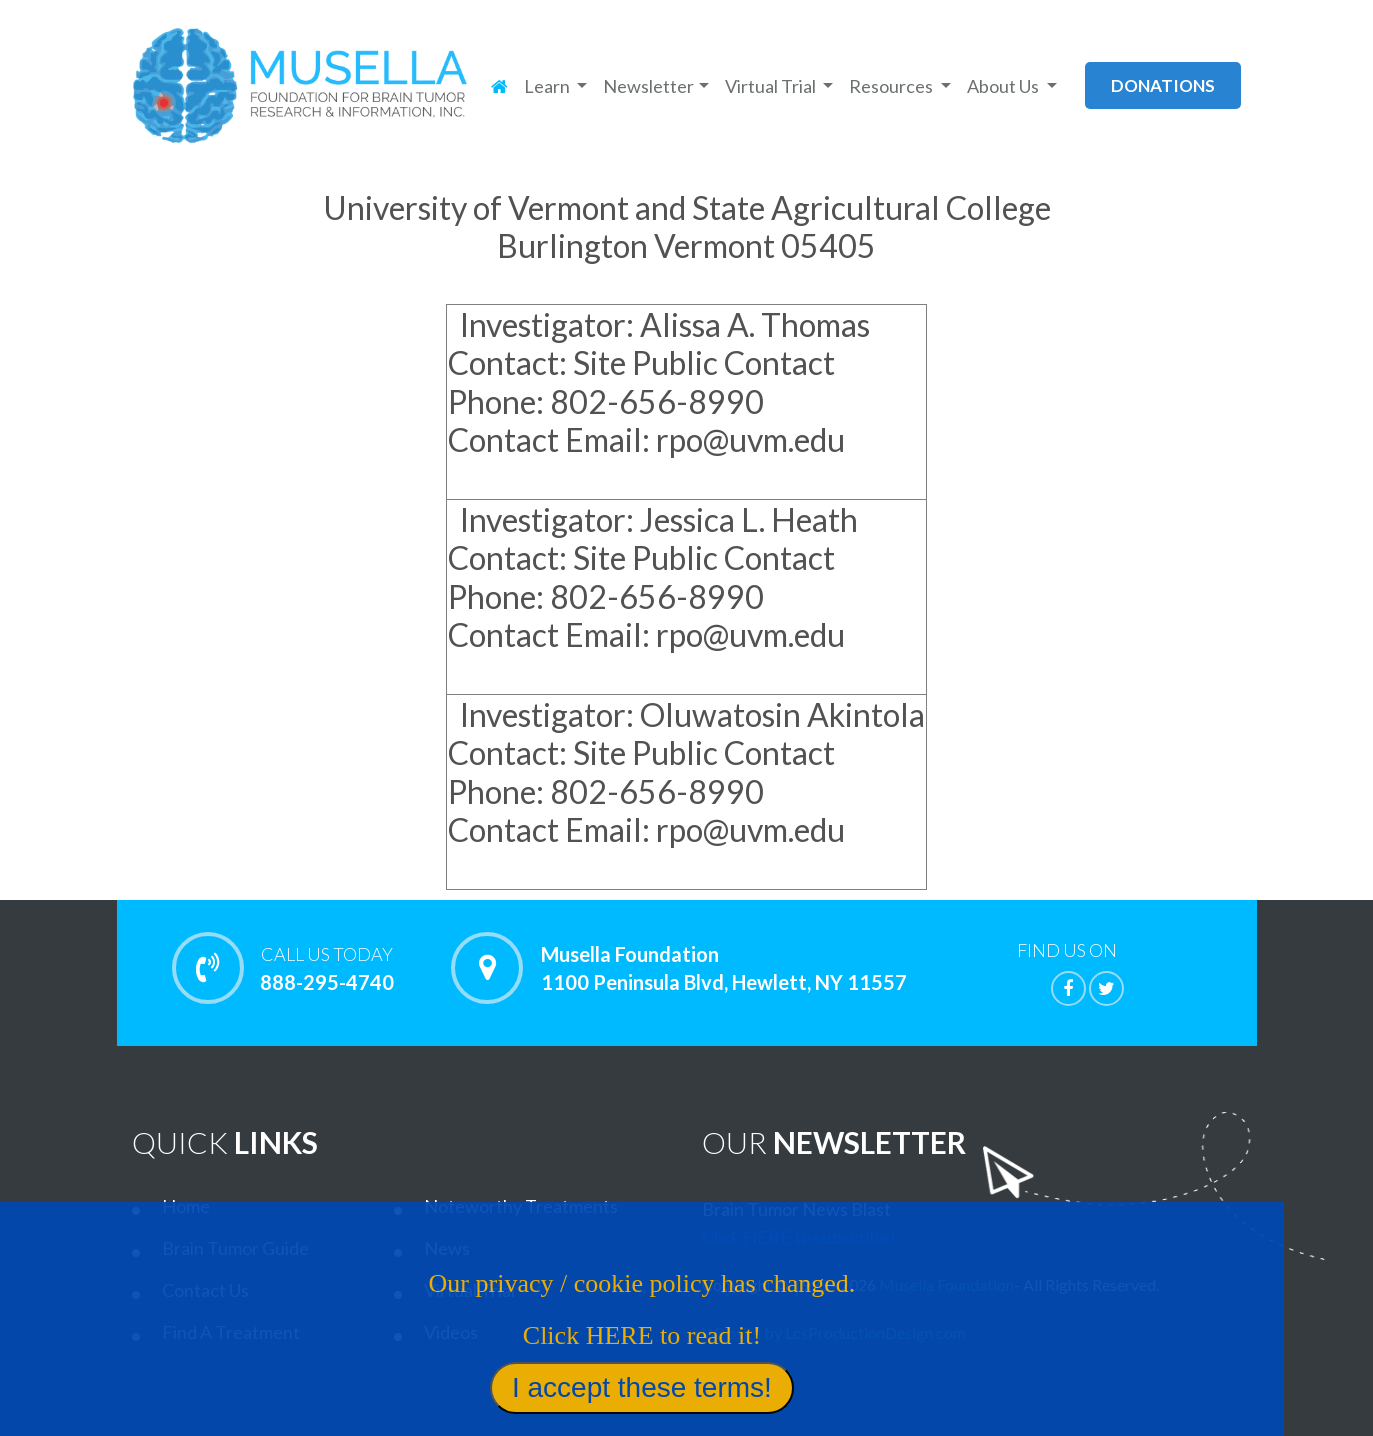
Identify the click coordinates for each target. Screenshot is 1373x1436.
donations (1163, 85)
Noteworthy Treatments (521, 1206)
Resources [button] (892, 86)
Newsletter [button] (648, 86)
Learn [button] (548, 86)
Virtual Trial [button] (772, 86)
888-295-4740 (327, 968)
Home (186, 1206)
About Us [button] (1004, 86)
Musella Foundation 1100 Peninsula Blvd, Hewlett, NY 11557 (724, 968)
